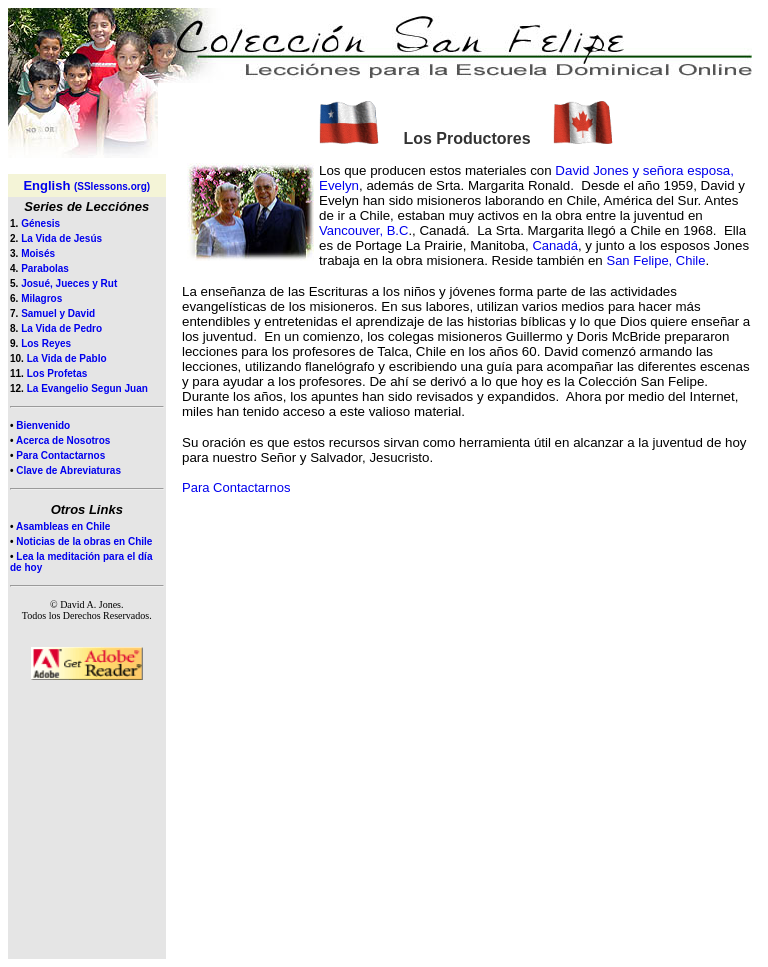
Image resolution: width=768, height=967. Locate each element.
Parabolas (45, 268)
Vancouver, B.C (363, 230)
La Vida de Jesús (61, 238)
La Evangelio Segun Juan (87, 388)
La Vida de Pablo (67, 358)
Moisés (38, 253)
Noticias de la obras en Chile (84, 541)
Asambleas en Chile (62, 526)
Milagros (41, 298)
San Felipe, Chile (655, 260)
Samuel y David (58, 313)
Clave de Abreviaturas (68, 470)
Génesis (40, 223)
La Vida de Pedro (61, 328)
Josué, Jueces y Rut (69, 283)
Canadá (555, 245)
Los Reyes (46, 343)
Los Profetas (57, 373)
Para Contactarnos (60, 455)
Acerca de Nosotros (63, 440)
